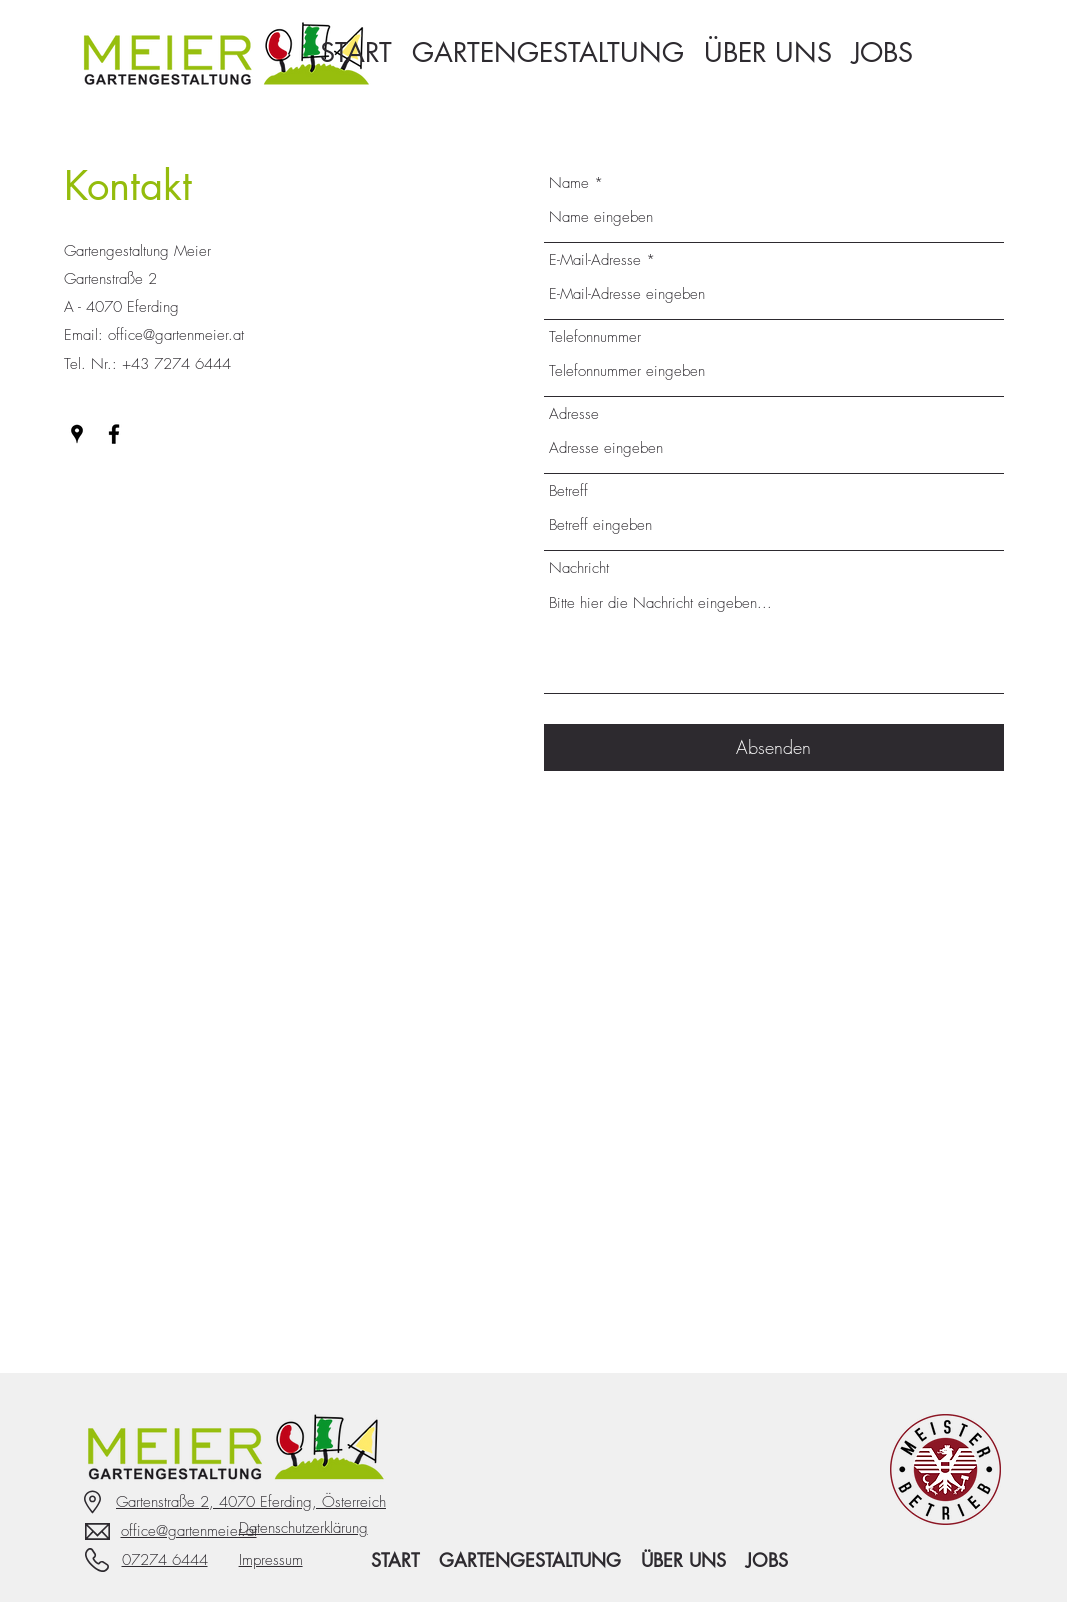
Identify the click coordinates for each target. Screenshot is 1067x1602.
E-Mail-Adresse (595, 260)
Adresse (574, 414)
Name (569, 183)
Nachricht (579, 568)
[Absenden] (774, 747)
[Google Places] (77, 434)
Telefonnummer (595, 337)
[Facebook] (114, 434)
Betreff (568, 491)
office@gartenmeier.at (176, 335)
